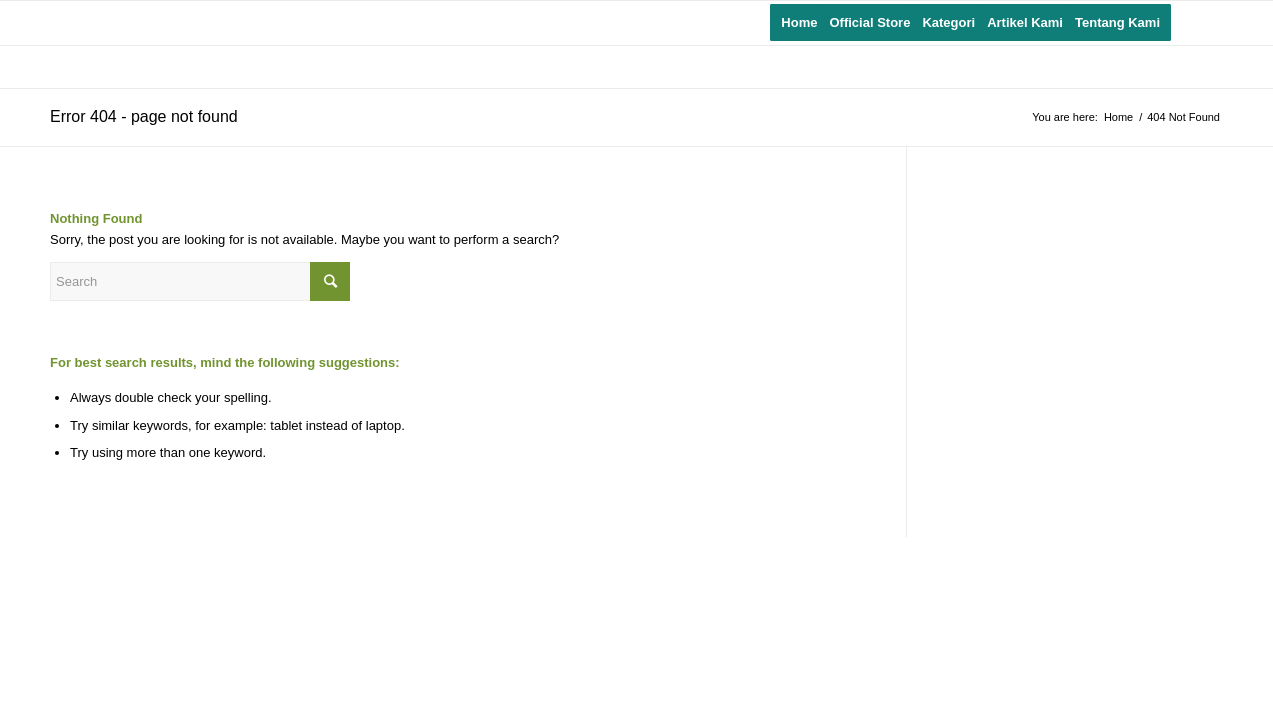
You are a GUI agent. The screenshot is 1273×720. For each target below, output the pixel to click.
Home (1118, 117)
